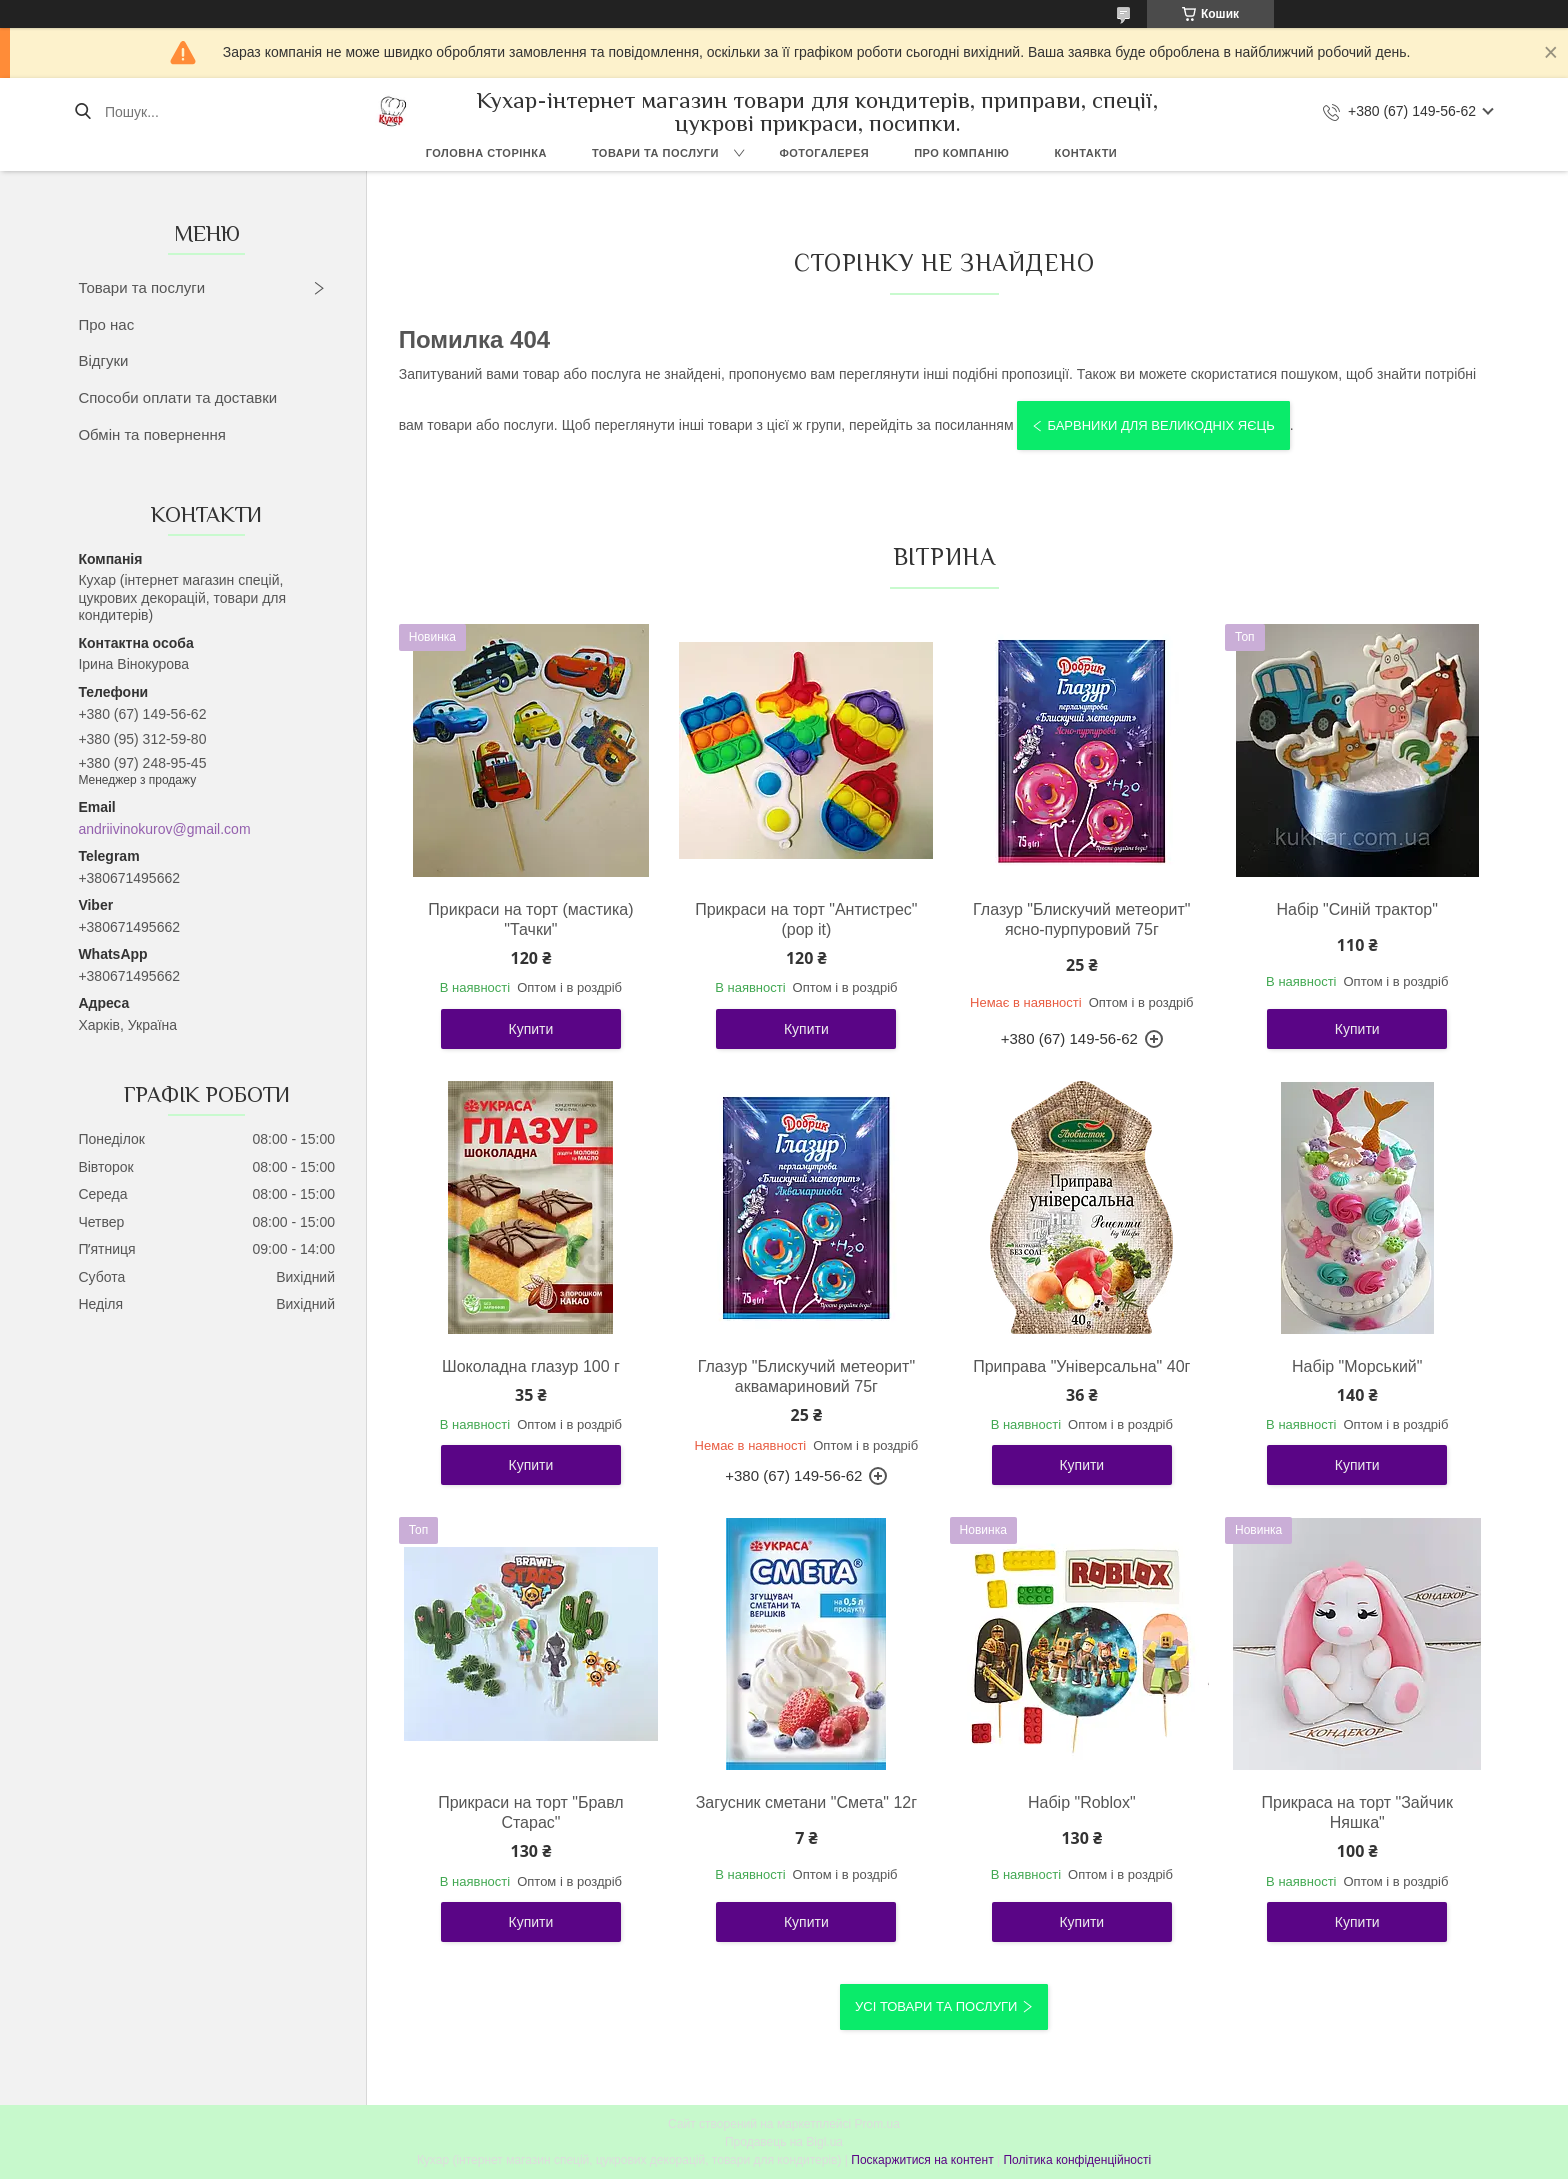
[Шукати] (82, 112)
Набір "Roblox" (1082, 1802)
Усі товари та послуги (936, 2006)
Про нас (106, 324)
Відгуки (103, 360)
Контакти (1085, 153)
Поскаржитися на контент (922, 2160)
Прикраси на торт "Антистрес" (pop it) (806, 919)
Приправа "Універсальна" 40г (1081, 1366)
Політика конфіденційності (1077, 2160)
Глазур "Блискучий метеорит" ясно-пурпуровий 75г (1081, 919)
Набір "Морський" (1357, 1366)
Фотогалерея (824, 153)
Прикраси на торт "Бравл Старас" (531, 1812)
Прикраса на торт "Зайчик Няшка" (1357, 1812)
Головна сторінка (486, 153)
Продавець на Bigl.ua (784, 2142)
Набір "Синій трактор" (1357, 909)
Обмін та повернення (152, 434)
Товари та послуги (655, 153)
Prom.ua (877, 2124)
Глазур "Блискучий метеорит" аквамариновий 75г (806, 1376)
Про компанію (961, 153)
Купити (531, 1029)
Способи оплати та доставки (177, 397)
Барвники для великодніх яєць (1160, 425)
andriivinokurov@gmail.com (164, 829)
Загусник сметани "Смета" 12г (806, 1802)
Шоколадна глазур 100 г (531, 1366)
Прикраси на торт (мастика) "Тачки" (530, 919)
